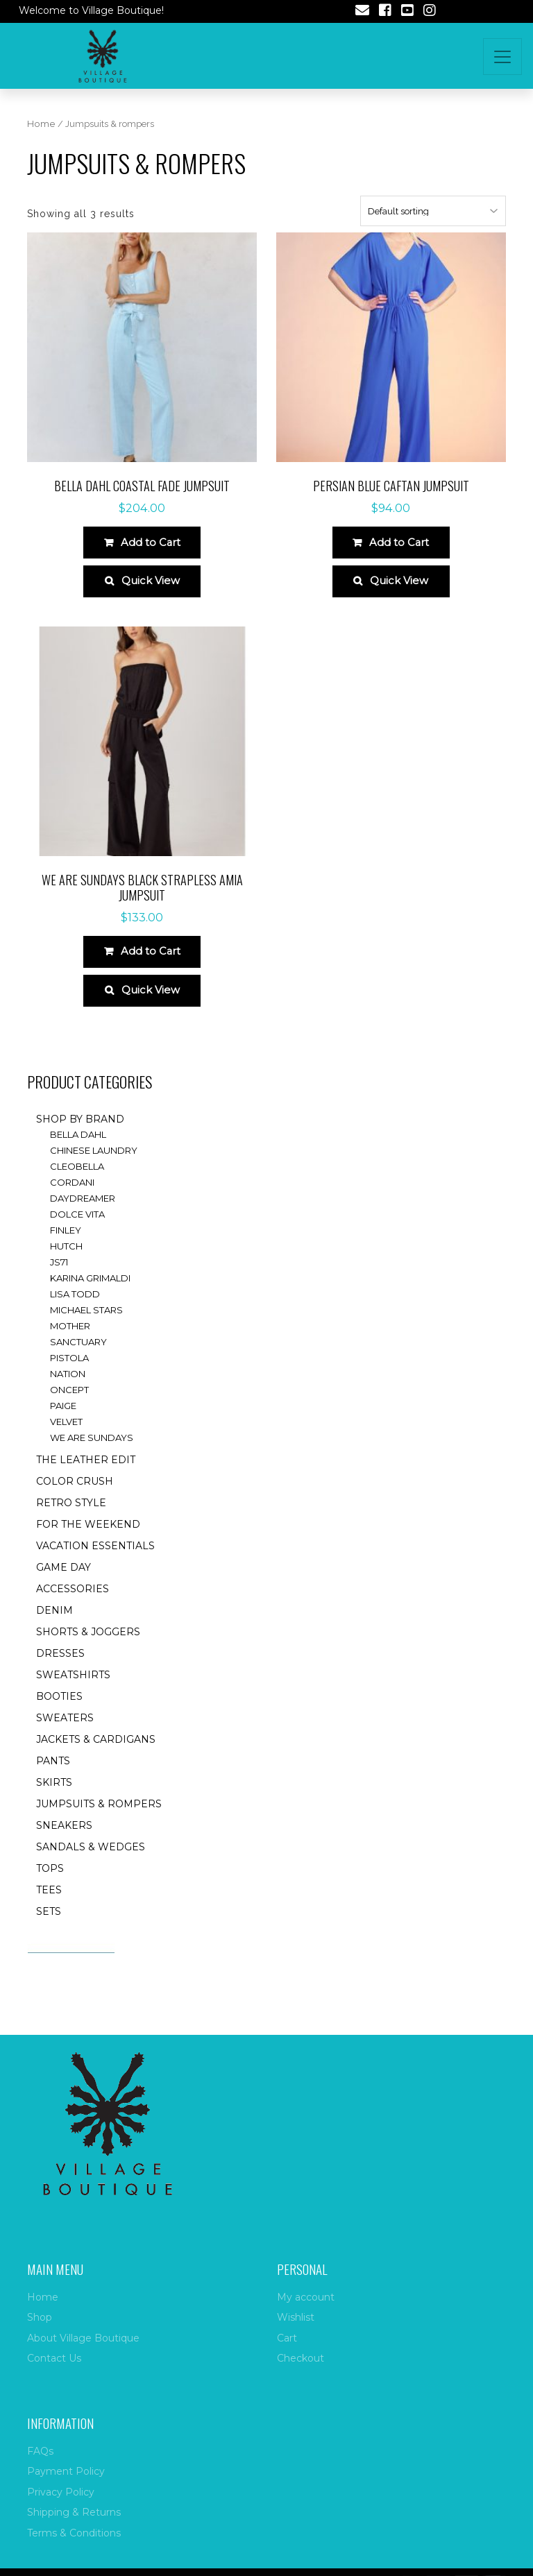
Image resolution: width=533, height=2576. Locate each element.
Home (41, 124)
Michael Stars (86, 1324)
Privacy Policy (60, 2492)
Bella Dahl (78, 1148)
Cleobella (77, 1180)
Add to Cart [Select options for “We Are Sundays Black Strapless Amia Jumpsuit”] (150, 960)
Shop (39, 2317)
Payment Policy (66, 2471)
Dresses (60, 1668)
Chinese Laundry (93, 1164)
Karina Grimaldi (90, 1292)
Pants (53, 1775)
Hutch (66, 1260)
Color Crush (74, 1496)
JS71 (59, 1276)
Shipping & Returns (74, 2512)
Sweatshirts (73, 1689)
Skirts (54, 1797)
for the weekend (88, 1539)
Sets (48, 1926)
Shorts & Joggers (88, 1646)
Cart (287, 2338)
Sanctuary (78, 1356)
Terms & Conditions (74, 2533)
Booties (59, 1711)
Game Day (63, 1582)
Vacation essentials (95, 1560)
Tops (50, 1883)
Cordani (72, 1196)
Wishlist (295, 2317)
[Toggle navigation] (502, 56)
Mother (70, 1340)
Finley (65, 1244)
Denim (54, 1625)
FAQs (40, 2451)
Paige (63, 1420)
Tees (49, 1904)
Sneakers (64, 1840)
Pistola (69, 1372)
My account (306, 2297)
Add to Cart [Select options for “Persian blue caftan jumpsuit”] (399, 544)
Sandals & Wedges (90, 1861)
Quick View (150, 586)
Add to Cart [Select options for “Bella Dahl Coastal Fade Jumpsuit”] (150, 544)
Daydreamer (82, 1212)
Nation (67, 1388)
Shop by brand (80, 1133)
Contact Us (54, 2358)
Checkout (300, 2358)
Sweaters (65, 1732)
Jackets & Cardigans (95, 1754)
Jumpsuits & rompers (99, 1818)
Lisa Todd (75, 1308)
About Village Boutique (83, 2338)
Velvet (66, 1436)
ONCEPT (69, 1404)
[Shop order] (433, 211)
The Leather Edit (85, 1474)
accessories (72, 1603)
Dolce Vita (77, 1228)
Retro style (71, 1517)
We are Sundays (91, 1452)
